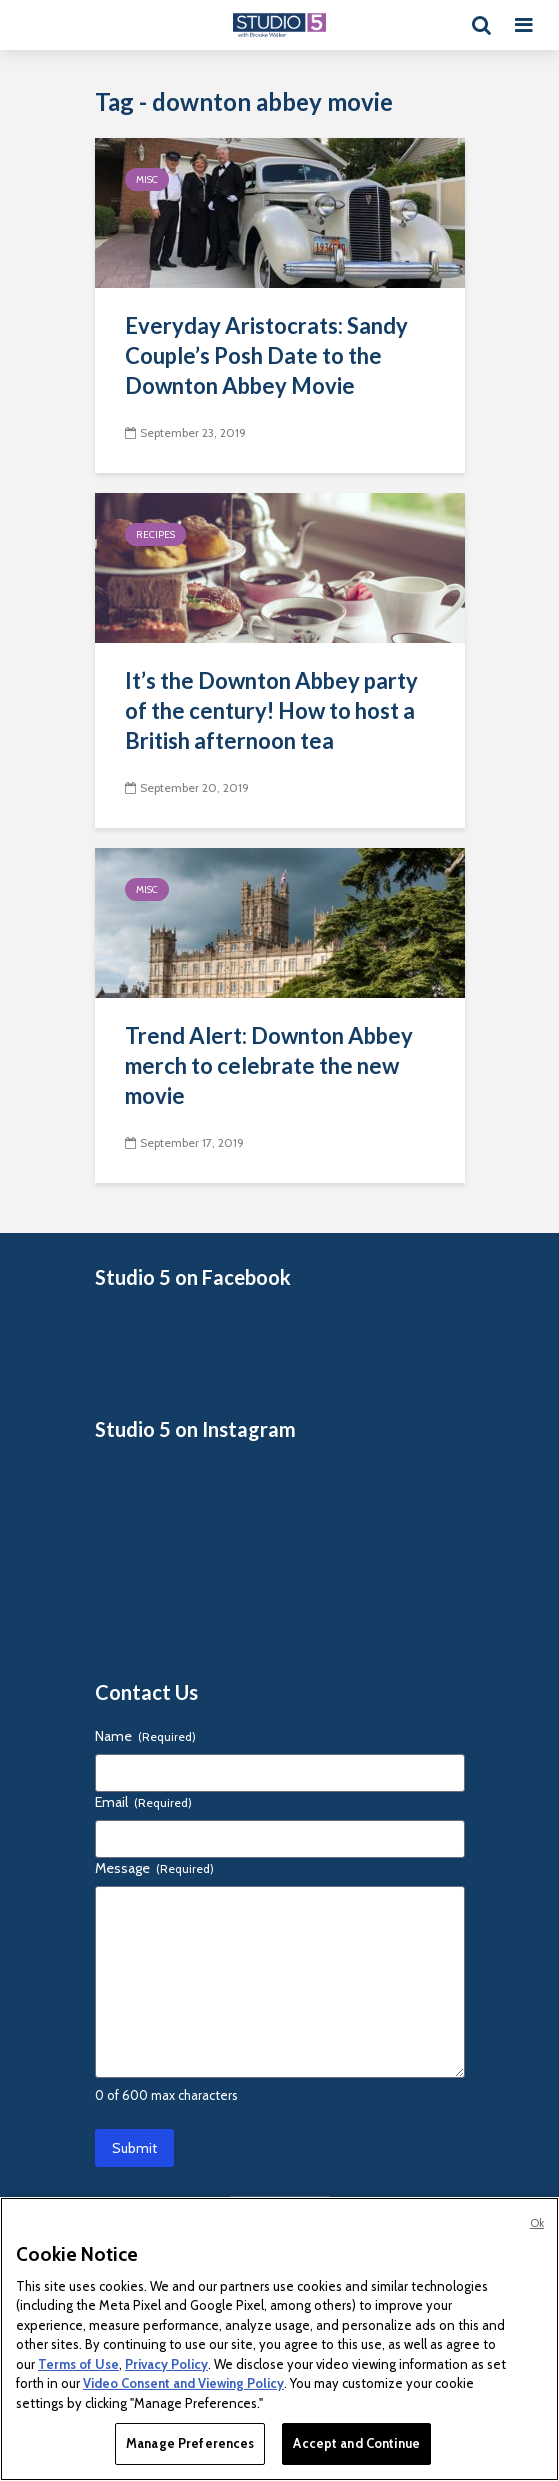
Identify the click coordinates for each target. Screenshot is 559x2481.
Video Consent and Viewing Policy (183, 2383)
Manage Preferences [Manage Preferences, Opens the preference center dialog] (190, 2443)
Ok (537, 2223)
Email (143, 1802)
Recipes (155, 534)
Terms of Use (78, 2364)
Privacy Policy (166, 2364)
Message (154, 1868)
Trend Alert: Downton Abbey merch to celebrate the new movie (269, 1065)
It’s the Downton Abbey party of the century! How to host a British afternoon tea (271, 710)
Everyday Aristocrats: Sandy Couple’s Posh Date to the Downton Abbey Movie (266, 355)
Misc (147, 179)
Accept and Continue (356, 2443)
